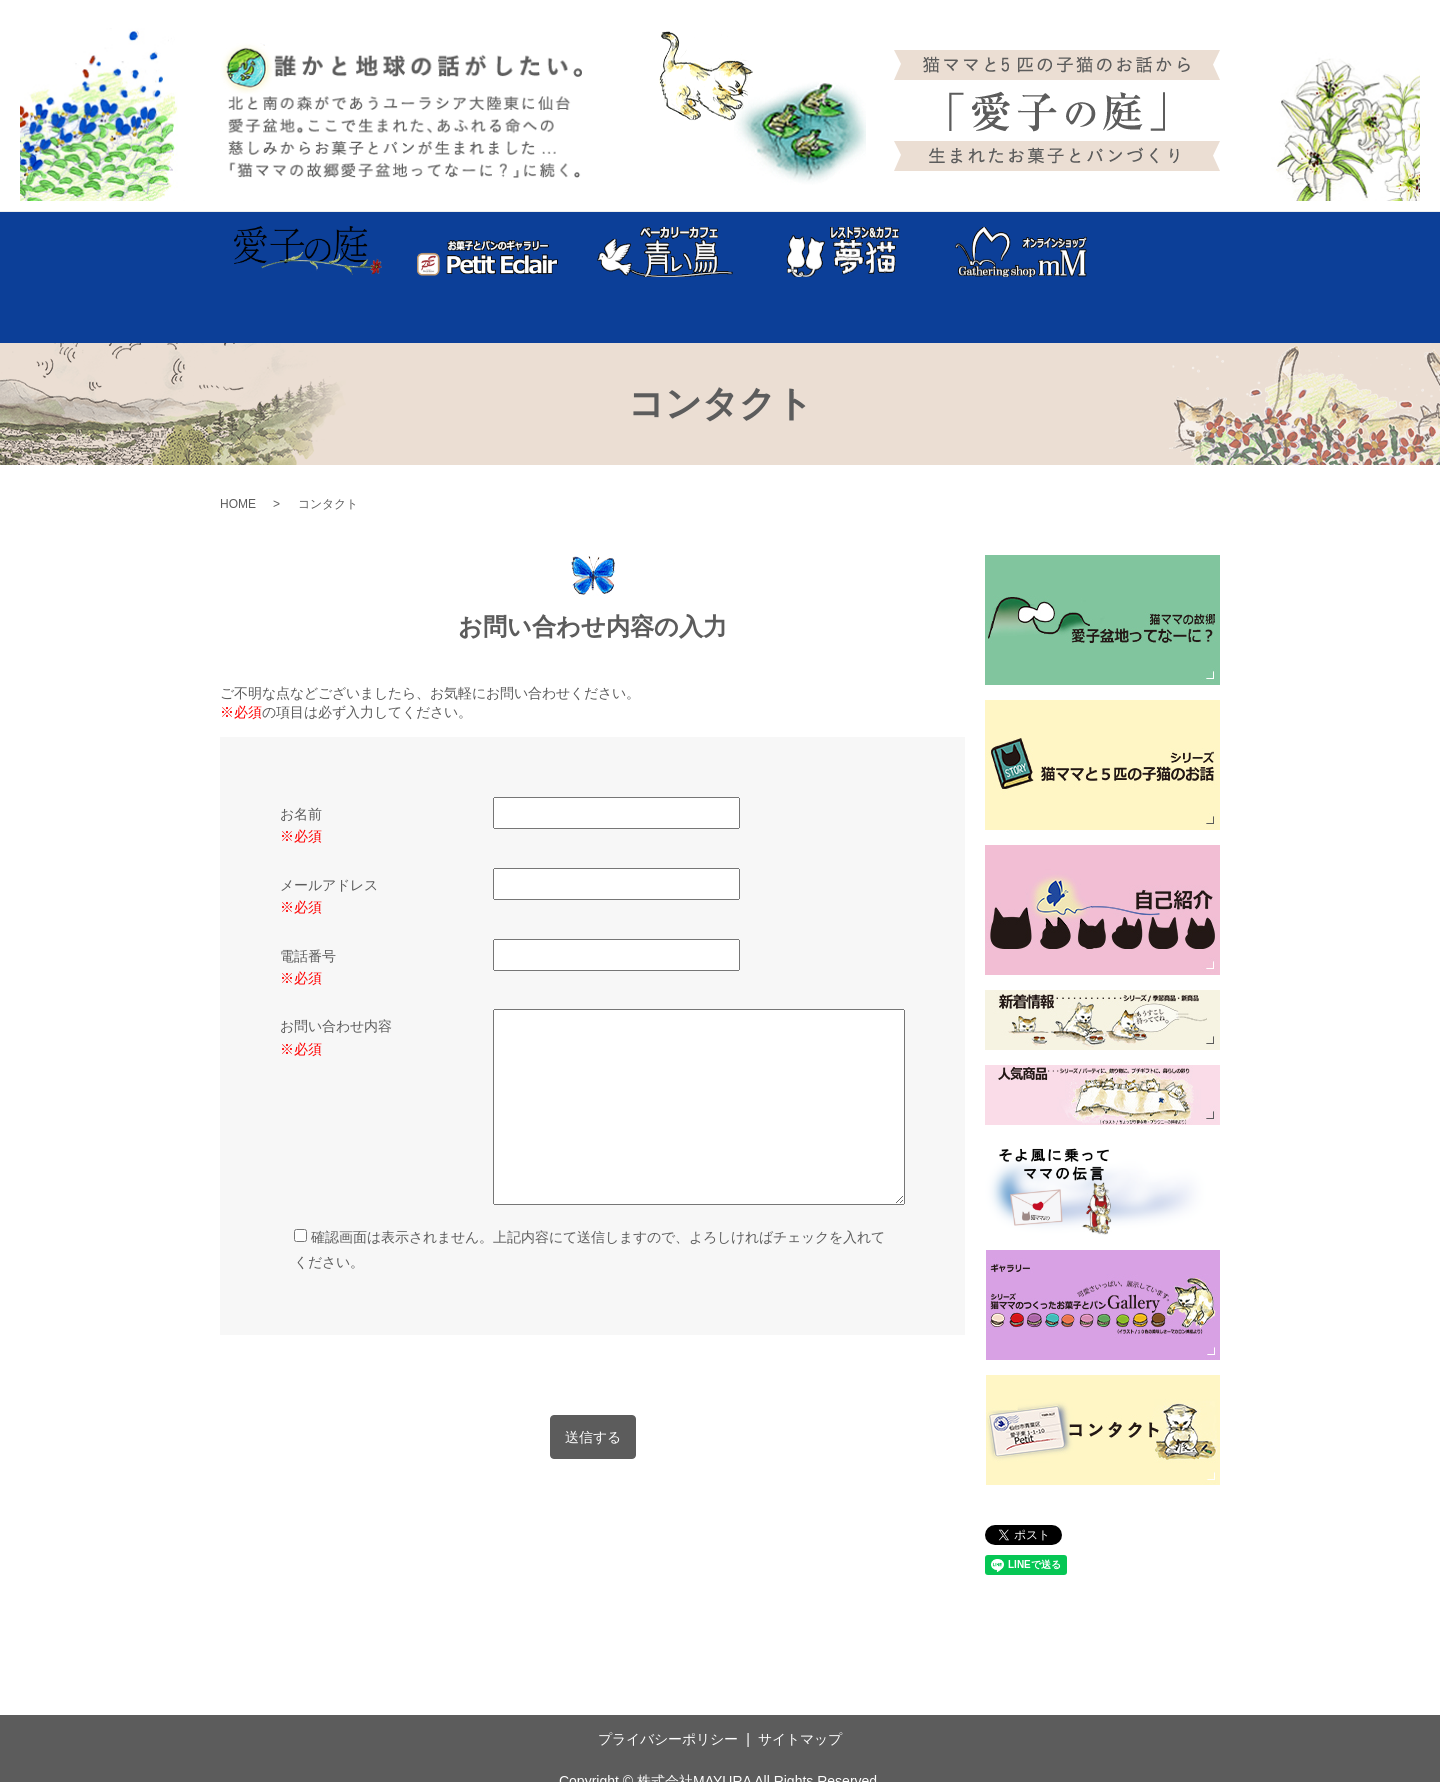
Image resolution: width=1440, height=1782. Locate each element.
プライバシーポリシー (668, 1689)
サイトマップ (800, 1689)
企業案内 (1090, 251)
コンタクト (1170, 251)
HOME (238, 453)
